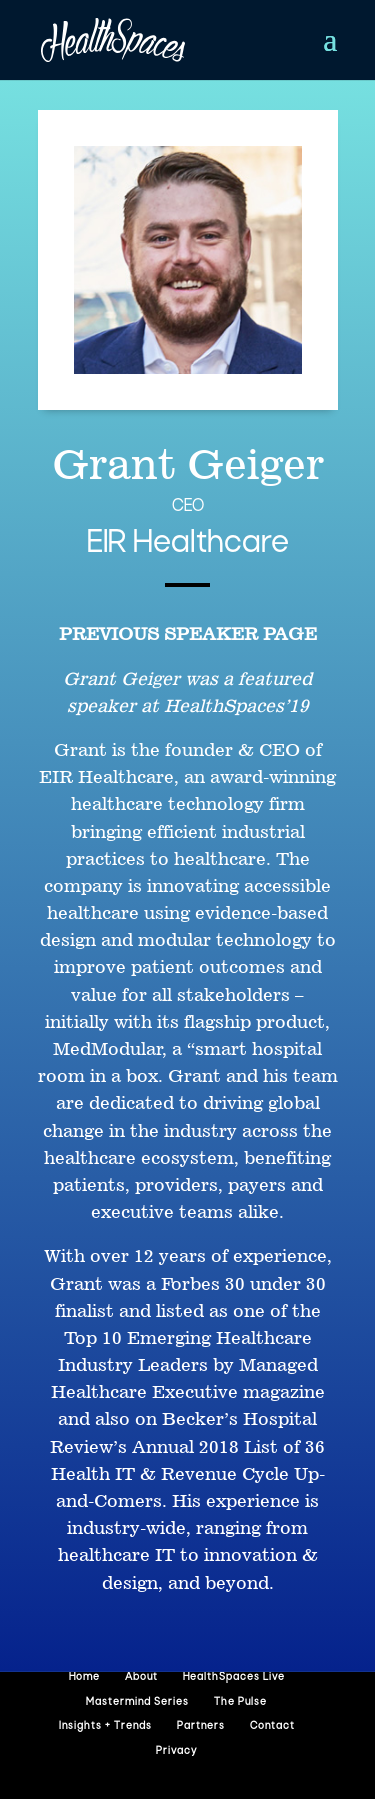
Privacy (176, 1751)
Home (84, 1677)
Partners (201, 1726)
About (141, 1677)
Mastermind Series (137, 1702)
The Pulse (240, 1702)
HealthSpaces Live (234, 1677)
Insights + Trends (105, 1726)
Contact (272, 1726)
